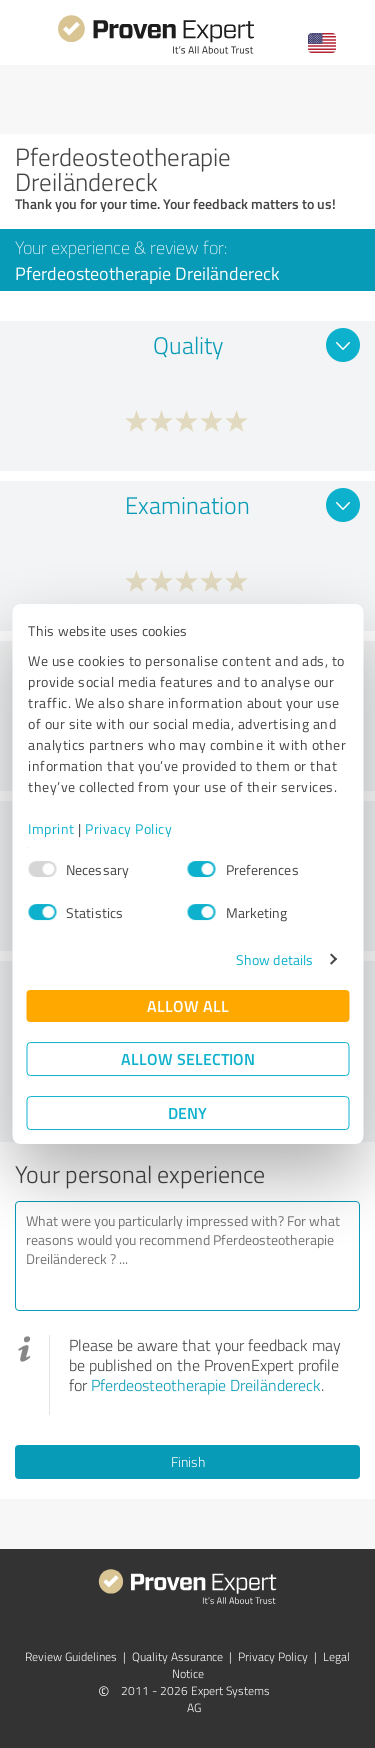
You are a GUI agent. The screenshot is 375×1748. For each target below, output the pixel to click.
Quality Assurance (177, 1656)
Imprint (51, 828)
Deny (187, 1112)
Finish (188, 1461)
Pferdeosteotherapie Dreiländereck (206, 1385)
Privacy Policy (128, 828)
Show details (274, 959)
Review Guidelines (71, 1656)
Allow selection (188, 1058)
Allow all (188, 1005)
